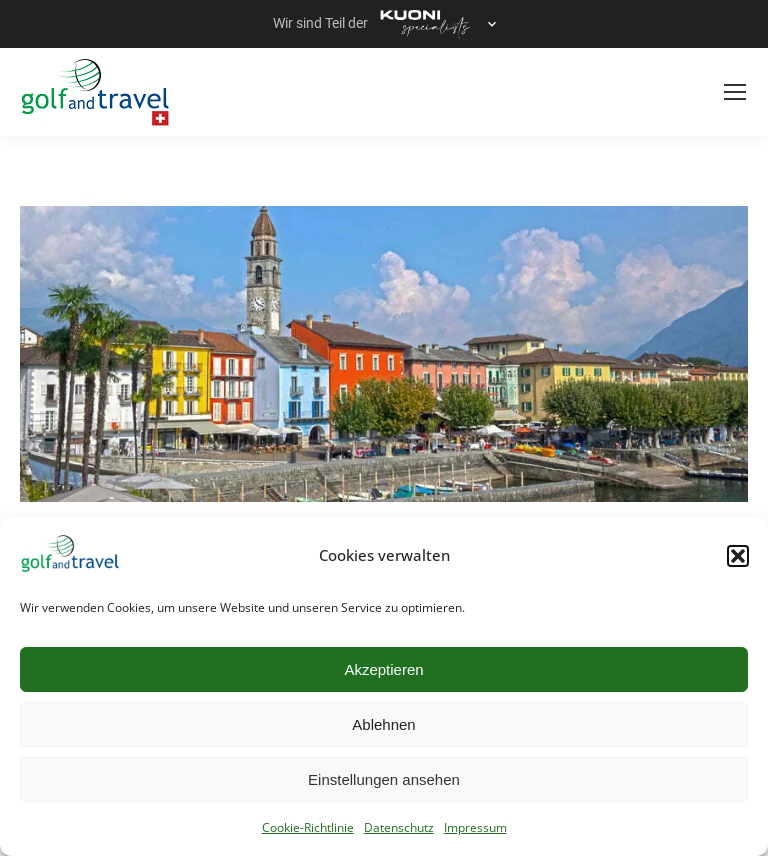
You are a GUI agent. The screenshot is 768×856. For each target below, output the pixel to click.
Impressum (475, 827)
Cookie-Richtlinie (308, 827)
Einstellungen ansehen (384, 779)
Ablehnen (383, 724)
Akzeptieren (383, 669)
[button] (738, 556)
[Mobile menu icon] (735, 92)
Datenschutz (399, 827)
